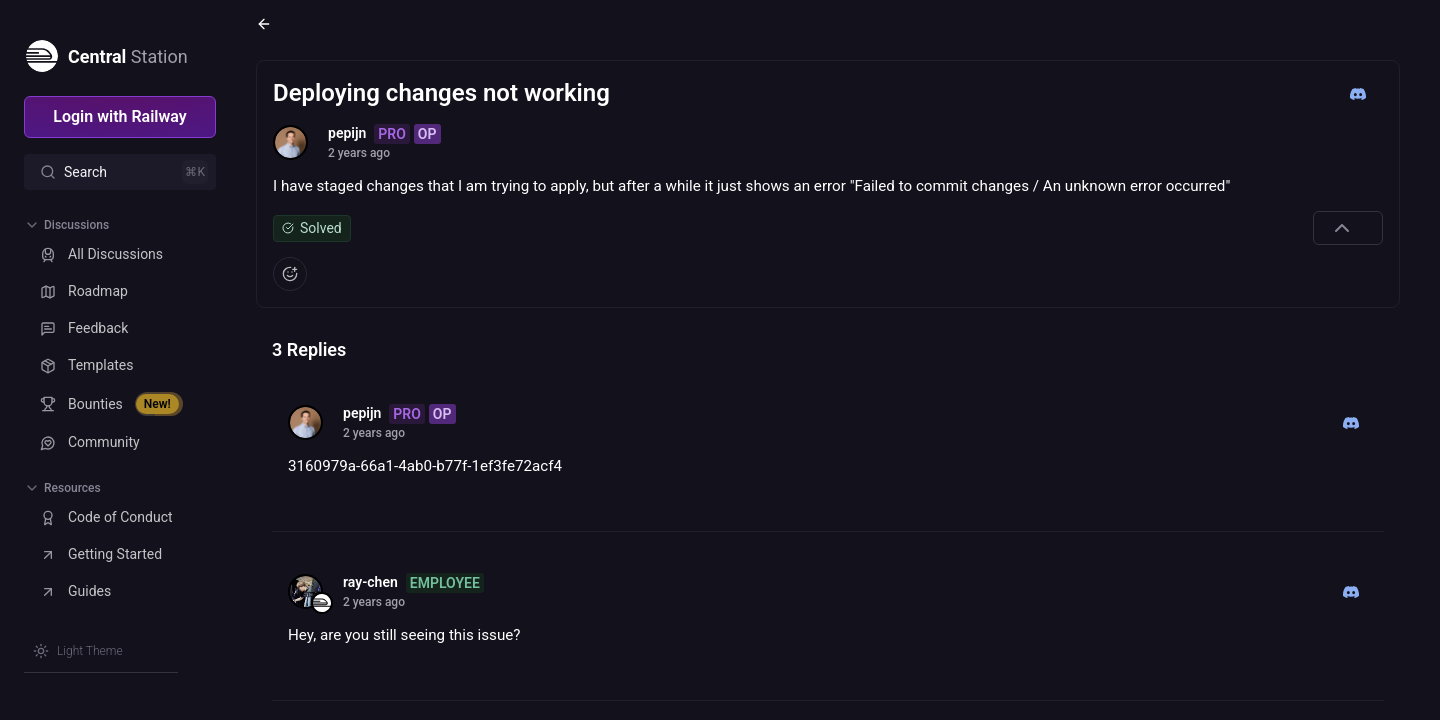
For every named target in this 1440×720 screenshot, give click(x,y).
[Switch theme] (78, 651)
